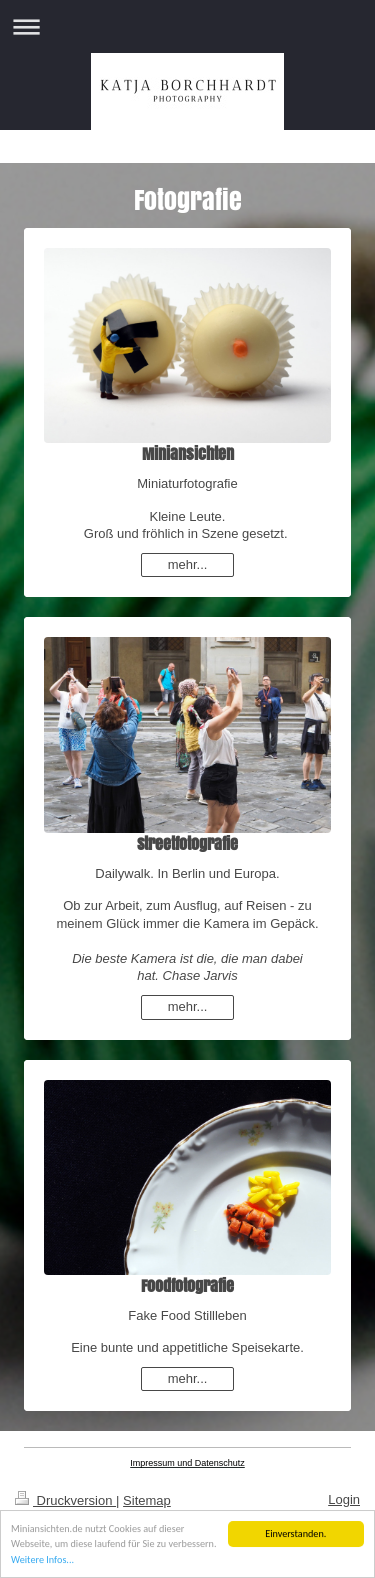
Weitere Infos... (42, 1563)
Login (344, 1499)
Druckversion (65, 1500)
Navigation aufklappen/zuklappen (187, 26)
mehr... (188, 564)
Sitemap (147, 1500)
